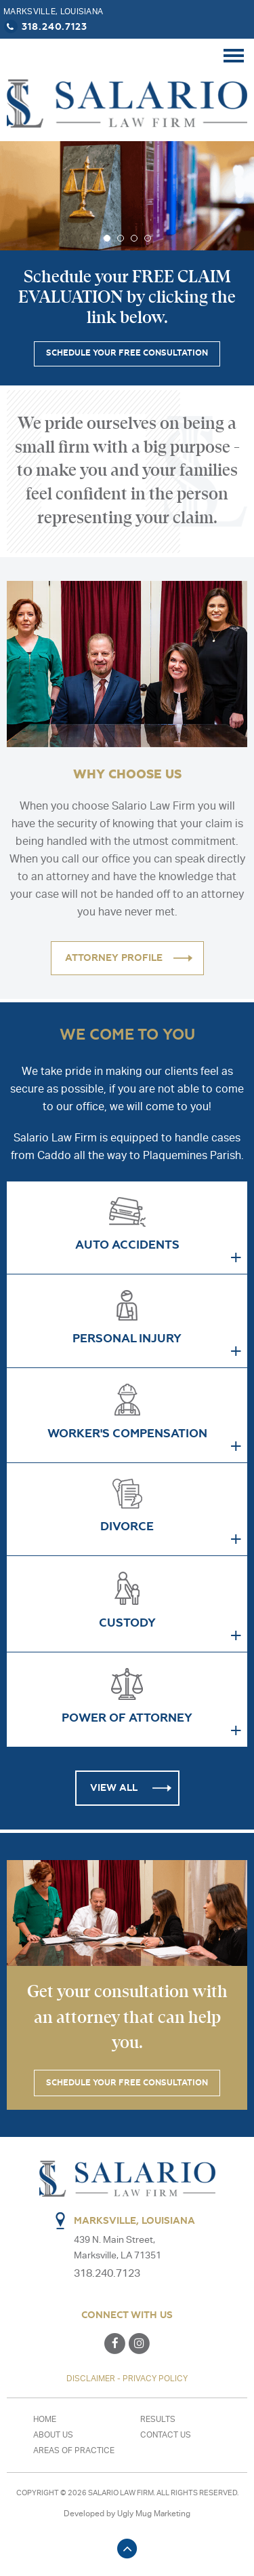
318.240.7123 (45, 26)
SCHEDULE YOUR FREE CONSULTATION (127, 353)
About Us (53, 2434)
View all (113, 1788)
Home (44, 2418)
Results (157, 2418)
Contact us (165, 2434)
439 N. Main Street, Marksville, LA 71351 (119, 2247)
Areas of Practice (73, 2450)
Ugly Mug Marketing (153, 2513)
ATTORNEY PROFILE (114, 958)
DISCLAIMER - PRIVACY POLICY (127, 2378)
